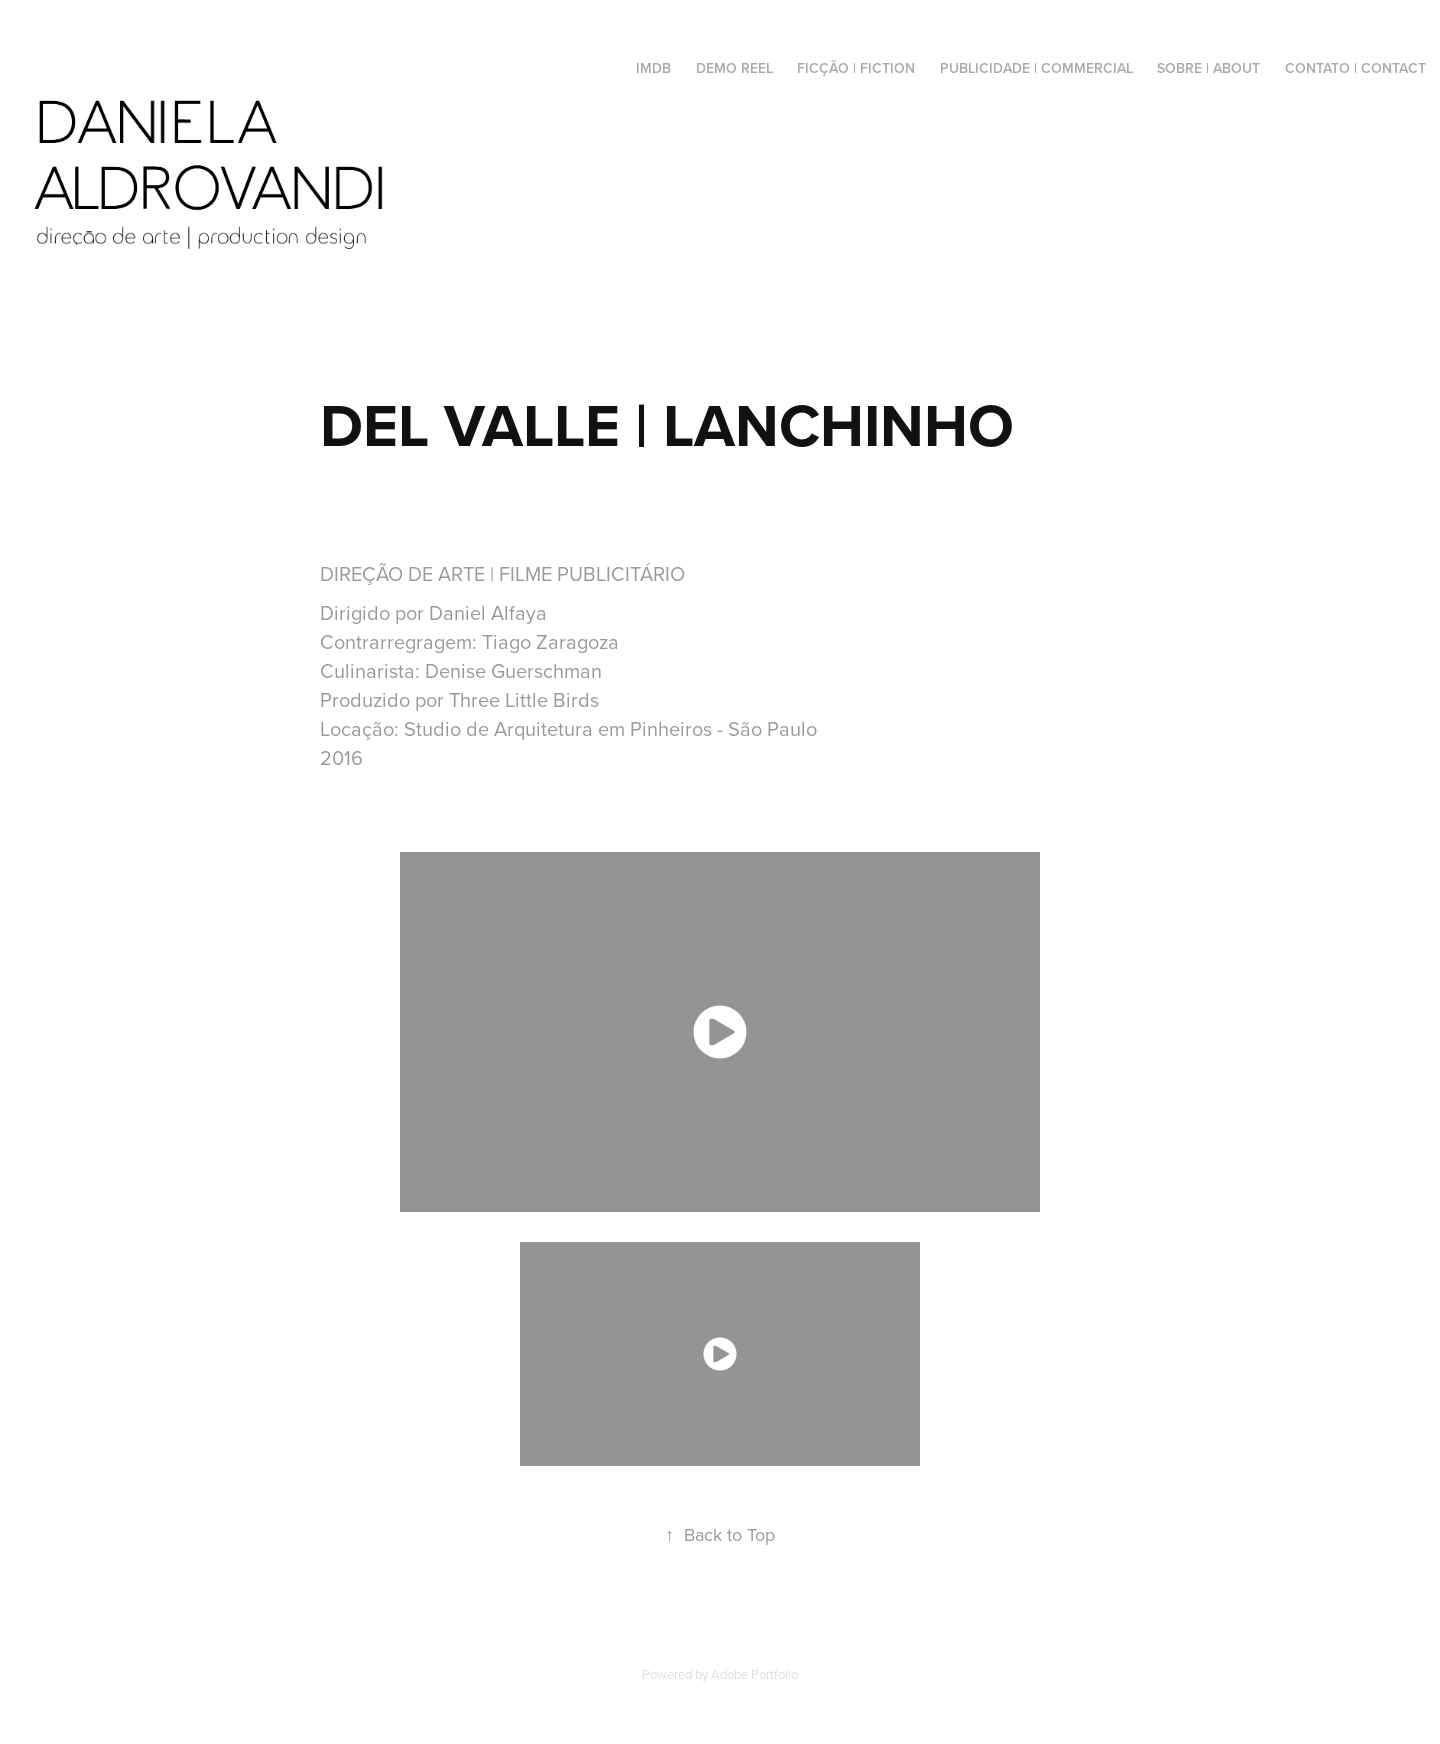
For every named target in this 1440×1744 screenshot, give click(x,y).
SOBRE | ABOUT (1208, 68)
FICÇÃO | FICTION (856, 68)
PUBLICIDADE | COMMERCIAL (1036, 68)
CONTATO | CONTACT (1355, 68)
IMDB (653, 68)
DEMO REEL (734, 68)
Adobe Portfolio (754, 1674)
